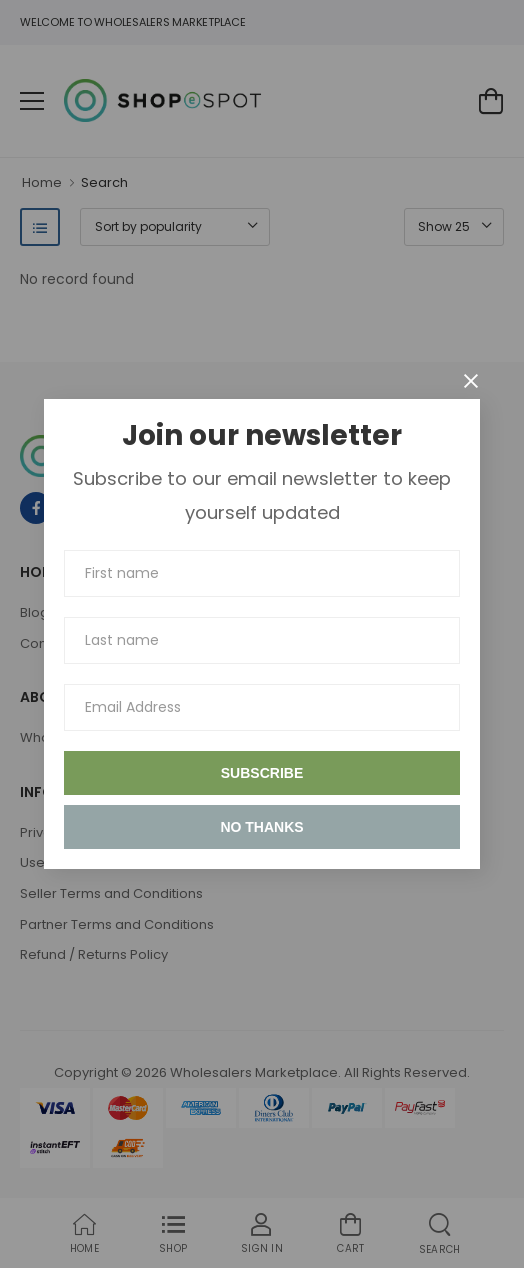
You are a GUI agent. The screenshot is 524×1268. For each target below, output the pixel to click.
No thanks (261, 827)
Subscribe (262, 773)
